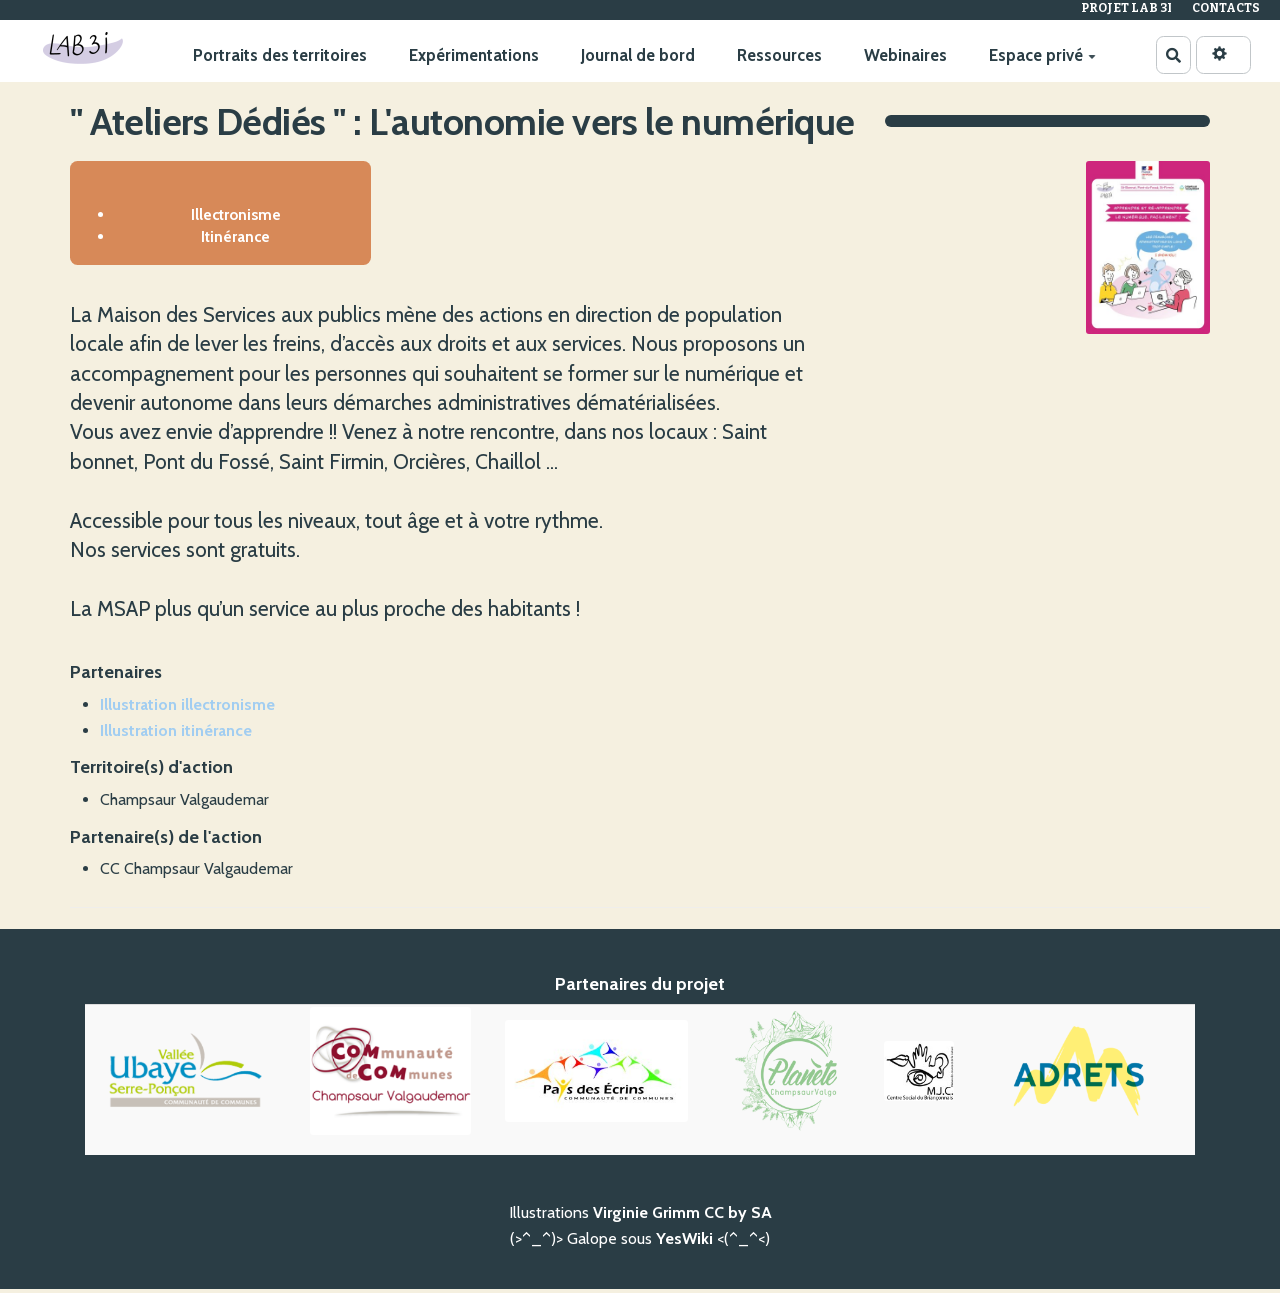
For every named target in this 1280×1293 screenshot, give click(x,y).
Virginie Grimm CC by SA (682, 1216)
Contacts (1226, 8)
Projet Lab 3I (1126, 8)
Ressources (778, 55)
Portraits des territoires (279, 55)
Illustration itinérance (176, 733)
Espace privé (1041, 55)
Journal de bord (637, 55)
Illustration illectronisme (187, 708)
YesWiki (684, 1242)
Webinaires (904, 55)
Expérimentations (473, 55)
